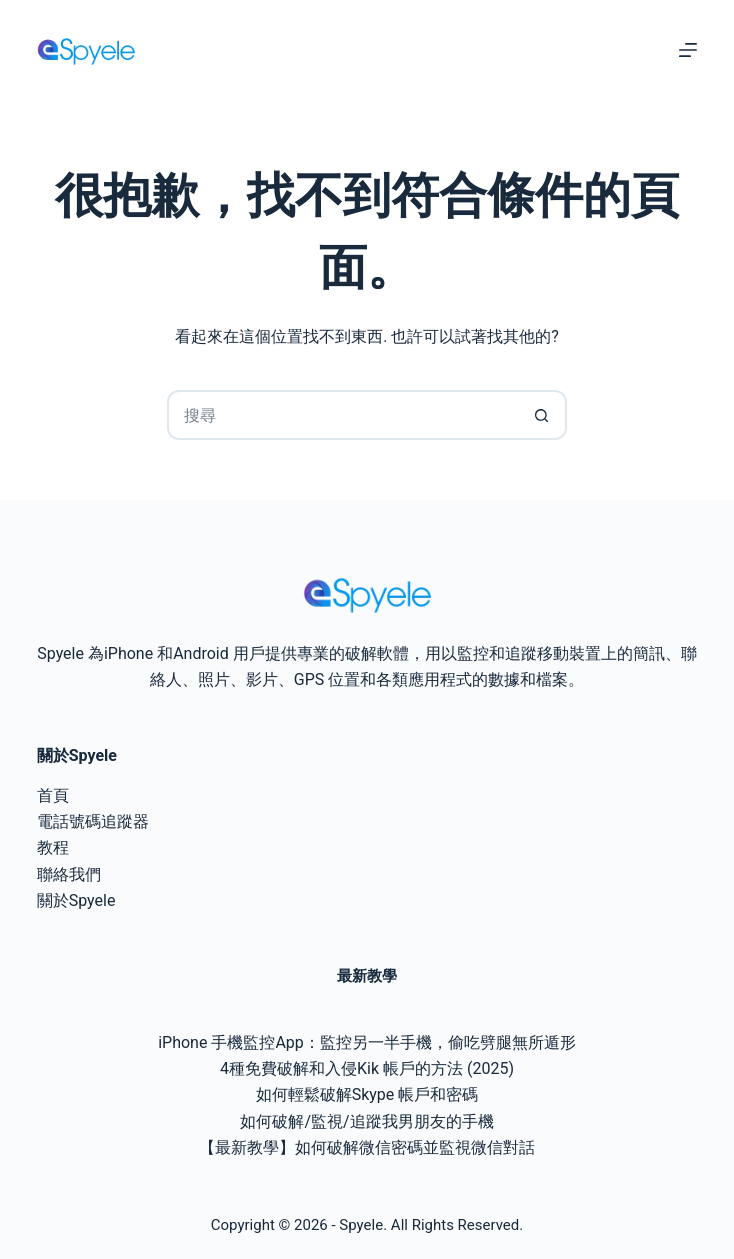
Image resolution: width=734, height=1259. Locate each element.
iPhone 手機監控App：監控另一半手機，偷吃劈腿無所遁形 (367, 1042)
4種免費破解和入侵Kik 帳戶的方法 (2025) (367, 1068)
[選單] (688, 50)
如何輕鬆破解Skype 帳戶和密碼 (367, 1094)
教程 (53, 847)
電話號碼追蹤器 (93, 821)
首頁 (53, 795)
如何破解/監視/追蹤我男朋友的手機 (366, 1121)
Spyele (361, 1225)
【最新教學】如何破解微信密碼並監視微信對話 (367, 1147)
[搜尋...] (342, 415)
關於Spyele (76, 900)
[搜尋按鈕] (542, 415)
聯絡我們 (69, 874)
